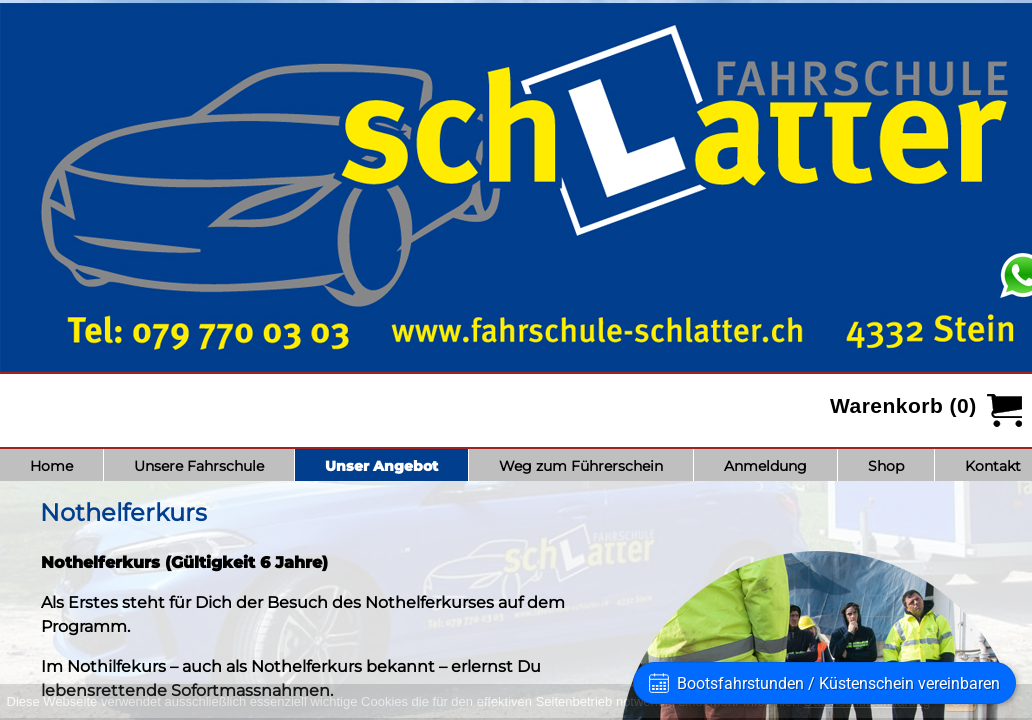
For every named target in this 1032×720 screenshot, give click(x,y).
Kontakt (993, 466)
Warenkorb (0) (903, 405)
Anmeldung (765, 466)
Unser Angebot (381, 466)
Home (51, 466)
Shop (886, 466)
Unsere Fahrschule (199, 466)
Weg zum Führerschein (581, 466)
